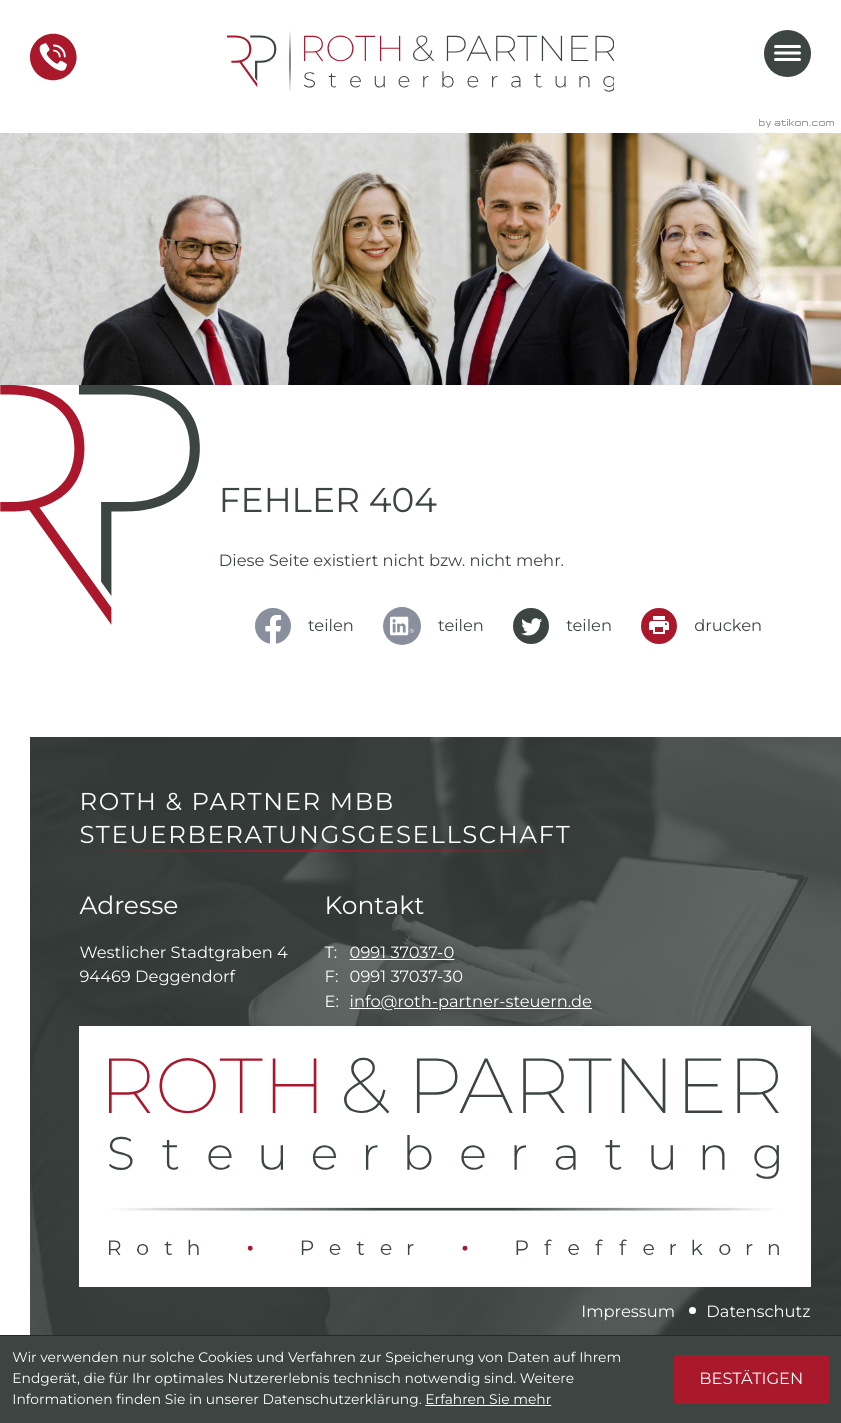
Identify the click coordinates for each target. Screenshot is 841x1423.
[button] (53, 57)
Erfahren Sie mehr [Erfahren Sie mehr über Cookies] (488, 1400)
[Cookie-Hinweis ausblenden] (751, 1379)
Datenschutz (758, 1312)
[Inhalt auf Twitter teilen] (569, 626)
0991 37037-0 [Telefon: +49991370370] (402, 953)
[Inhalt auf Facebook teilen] (311, 626)
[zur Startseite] (421, 61)
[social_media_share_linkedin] (440, 626)
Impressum (628, 1312)
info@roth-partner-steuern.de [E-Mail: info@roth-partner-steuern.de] (471, 1002)
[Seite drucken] (708, 626)
